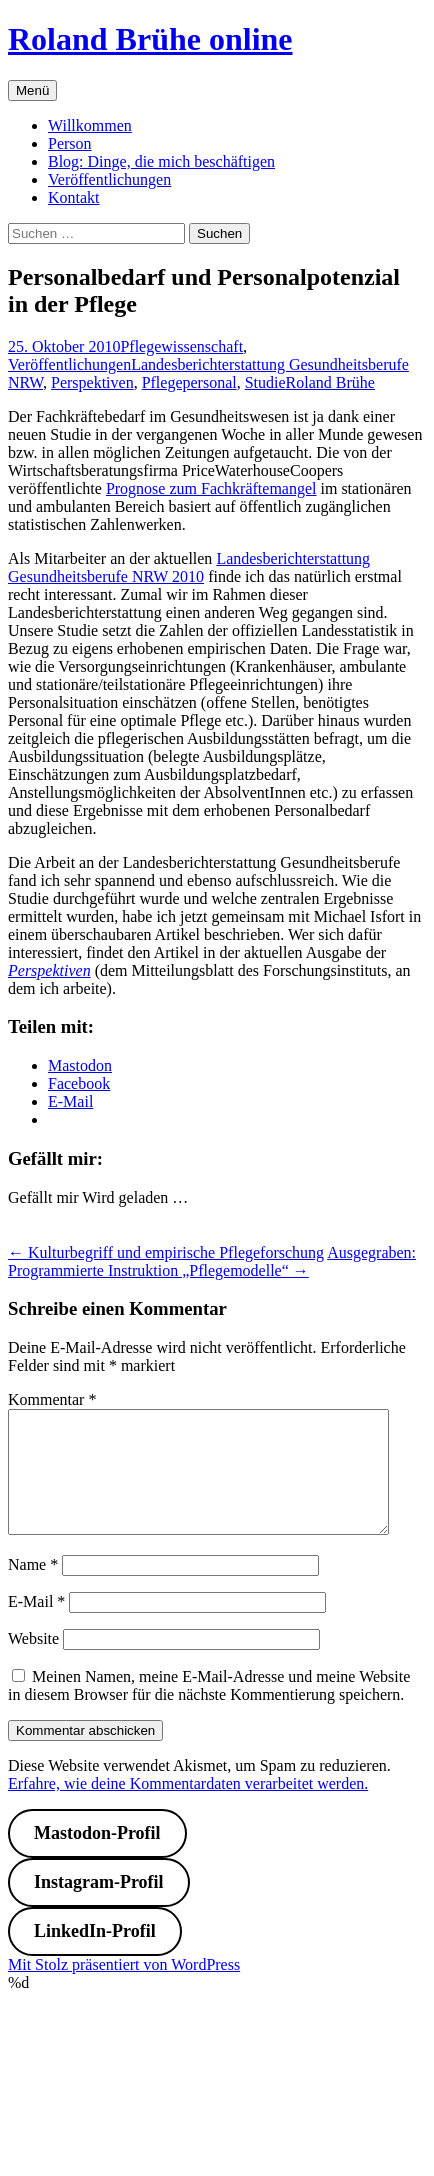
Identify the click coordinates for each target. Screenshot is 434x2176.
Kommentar (52, 1399)
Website (33, 1662)
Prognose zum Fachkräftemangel (211, 488)
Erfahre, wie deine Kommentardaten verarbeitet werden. (188, 1807)
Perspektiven (92, 382)
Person (70, 143)
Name (33, 1588)
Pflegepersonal (189, 382)
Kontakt (74, 197)
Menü (32, 90)
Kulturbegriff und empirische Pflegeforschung (166, 1252)
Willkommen (90, 125)
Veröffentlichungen (109, 179)
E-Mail (36, 1625)
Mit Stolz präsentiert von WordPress (124, 1988)
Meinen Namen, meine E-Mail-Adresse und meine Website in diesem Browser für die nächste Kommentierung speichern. (209, 1709)
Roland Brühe (330, 382)
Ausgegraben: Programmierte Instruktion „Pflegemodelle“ (212, 1261)
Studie (265, 382)
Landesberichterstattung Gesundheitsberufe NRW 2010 (189, 567)
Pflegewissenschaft (181, 346)
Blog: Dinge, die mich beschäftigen (161, 161)
